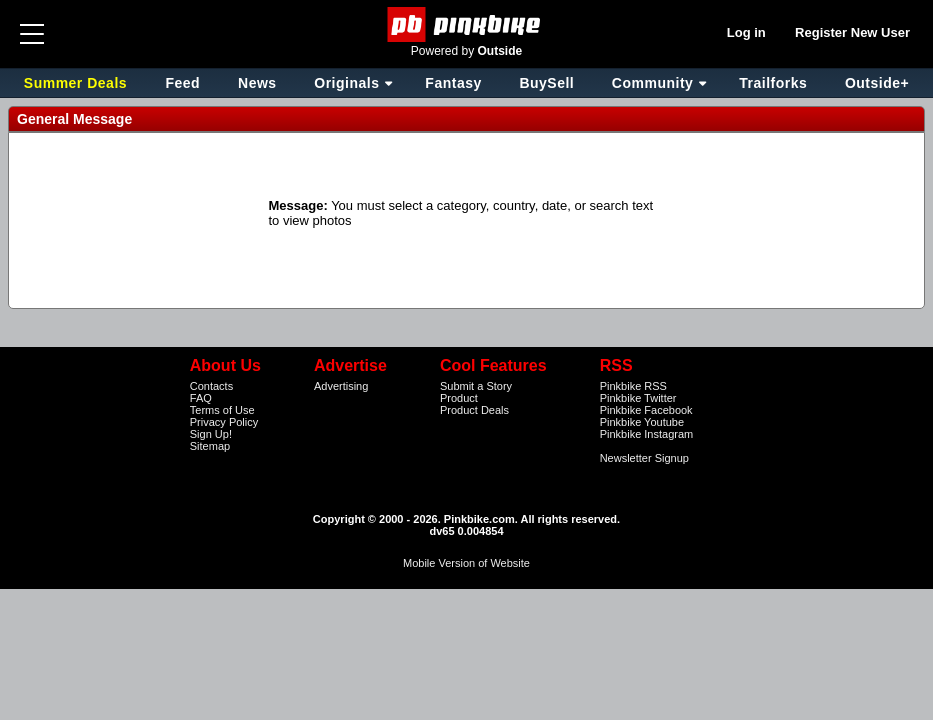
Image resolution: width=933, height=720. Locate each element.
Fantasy (453, 83)
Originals (346, 83)
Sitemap (210, 446)
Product (459, 398)
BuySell (546, 83)
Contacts (211, 386)
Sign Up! (211, 434)
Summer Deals (78, 83)
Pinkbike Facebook (646, 410)
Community (653, 83)
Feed (182, 83)
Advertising (341, 386)
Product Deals (474, 410)
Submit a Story (476, 386)
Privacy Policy (224, 422)
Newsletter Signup (644, 458)
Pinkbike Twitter (638, 398)
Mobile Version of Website (466, 563)
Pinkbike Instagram (647, 434)
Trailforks (773, 83)
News (257, 83)
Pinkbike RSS (633, 386)
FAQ (201, 398)
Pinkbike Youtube (642, 422)
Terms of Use (222, 410)
